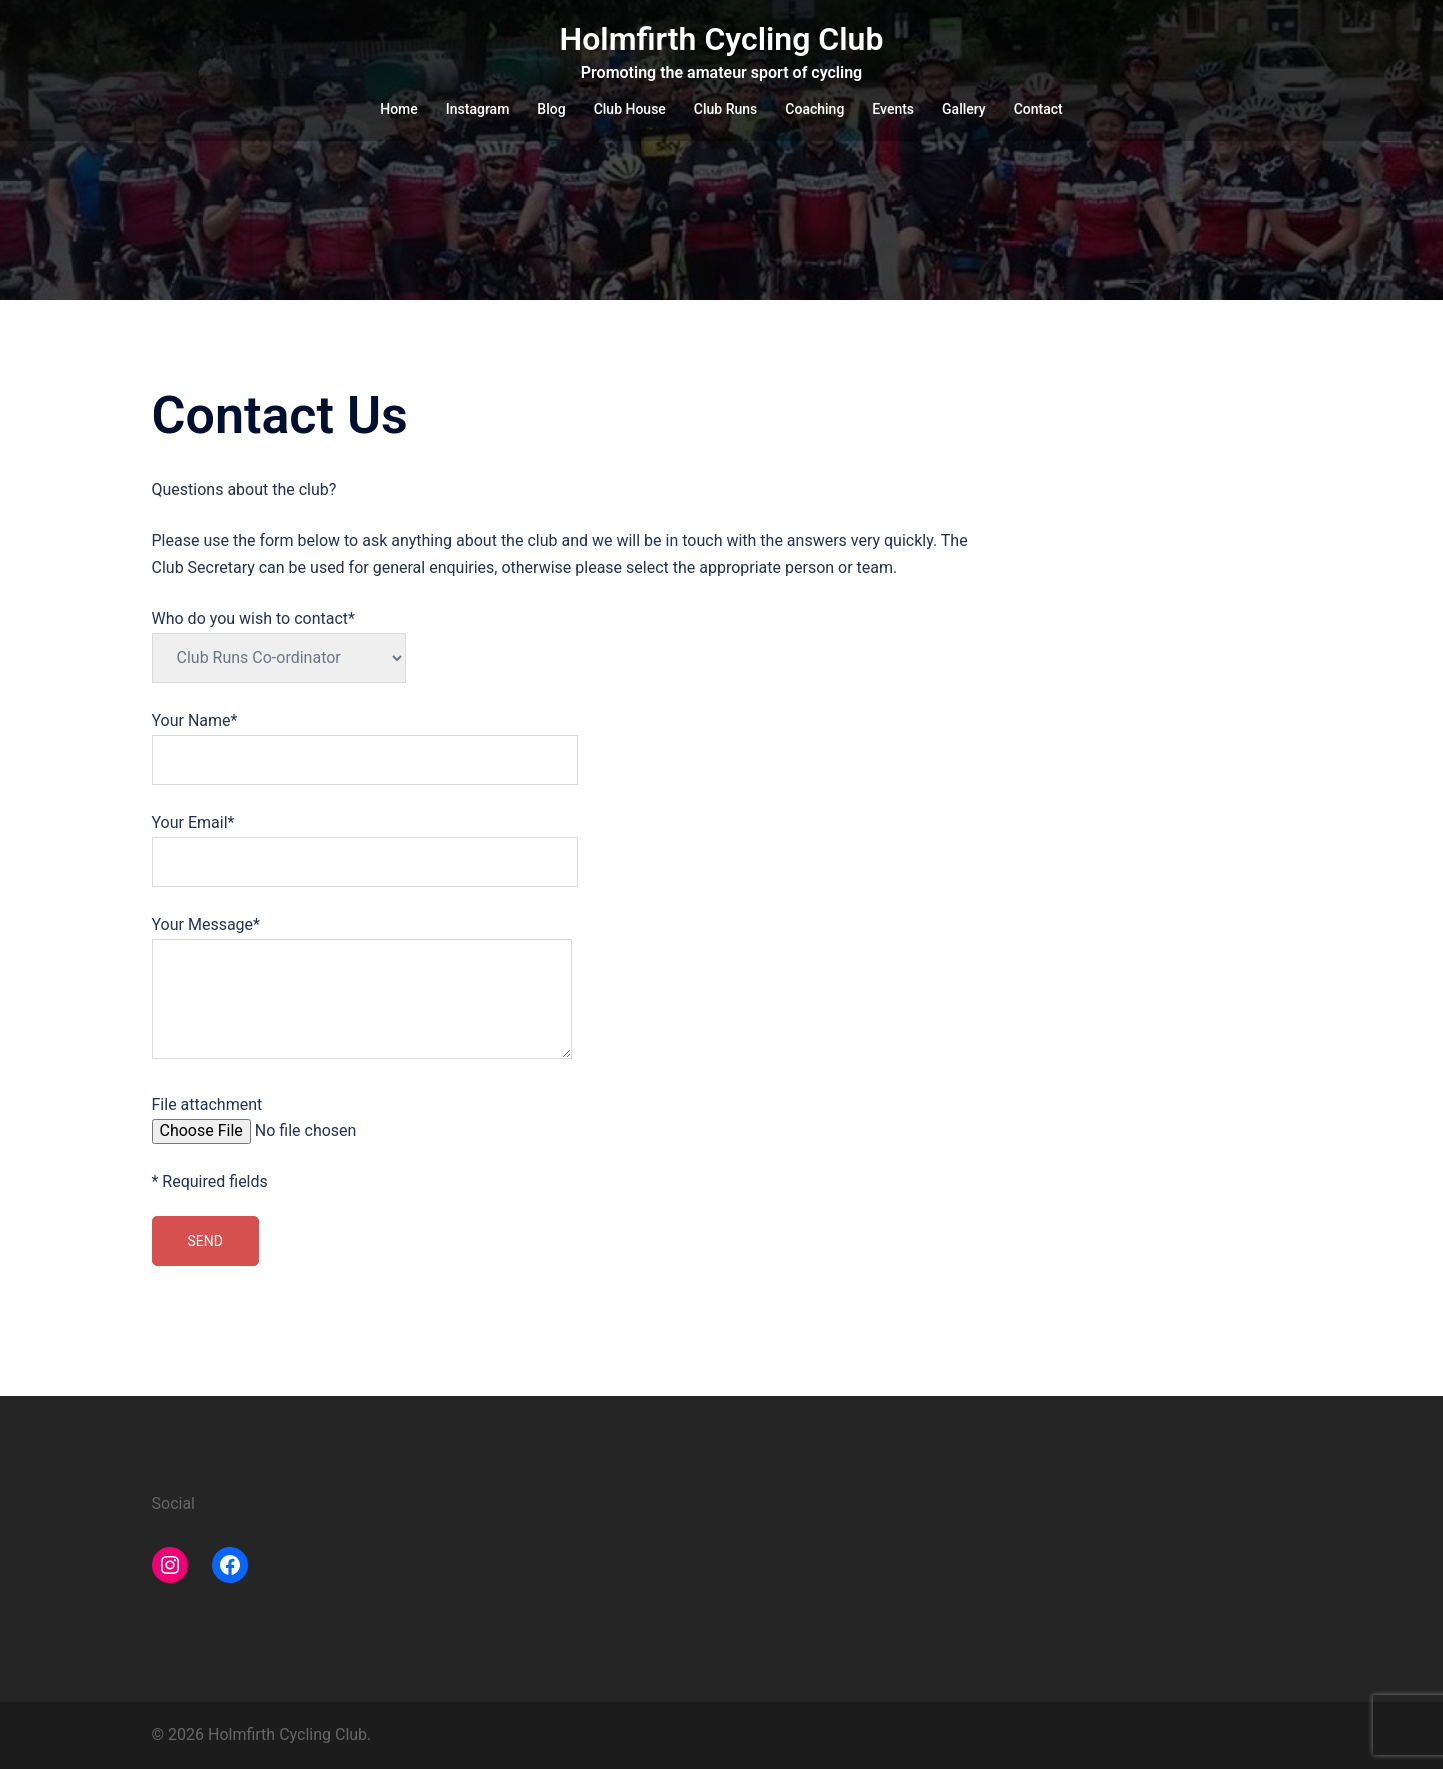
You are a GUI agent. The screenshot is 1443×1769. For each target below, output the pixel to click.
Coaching (814, 109)
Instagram (478, 109)
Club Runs (725, 109)
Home (399, 109)
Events (893, 109)
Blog (551, 109)
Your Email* (365, 842)
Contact (1038, 109)
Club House (630, 109)
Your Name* (365, 740)
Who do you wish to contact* (279, 638)
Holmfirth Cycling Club (722, 39)
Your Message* (362, 989)
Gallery (964, 109)
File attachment (305, 1119)
